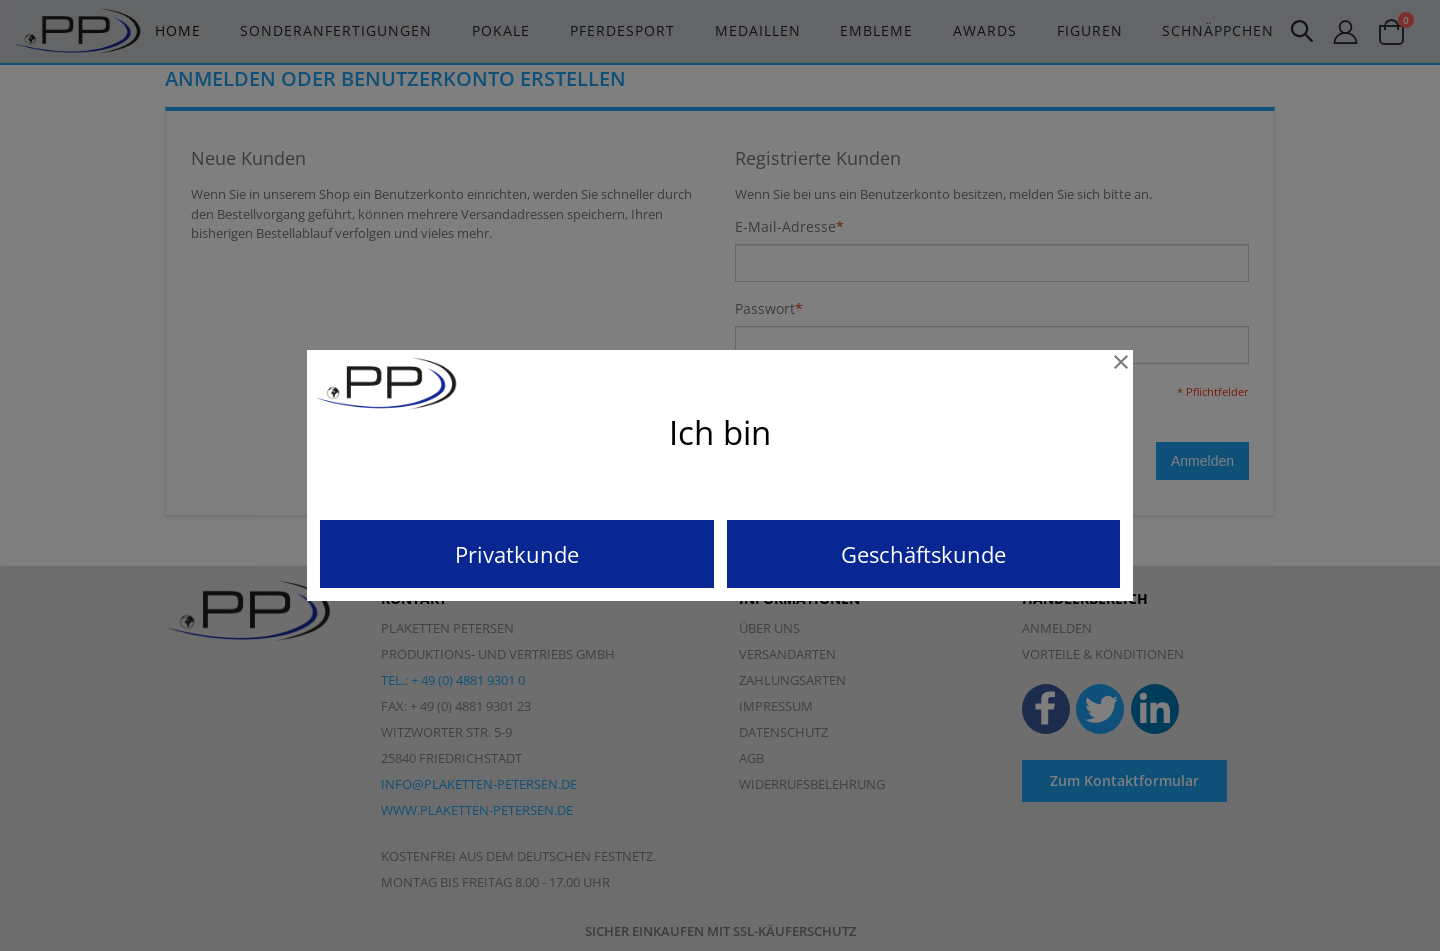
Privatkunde (517, 554)
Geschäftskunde (923, 554)
